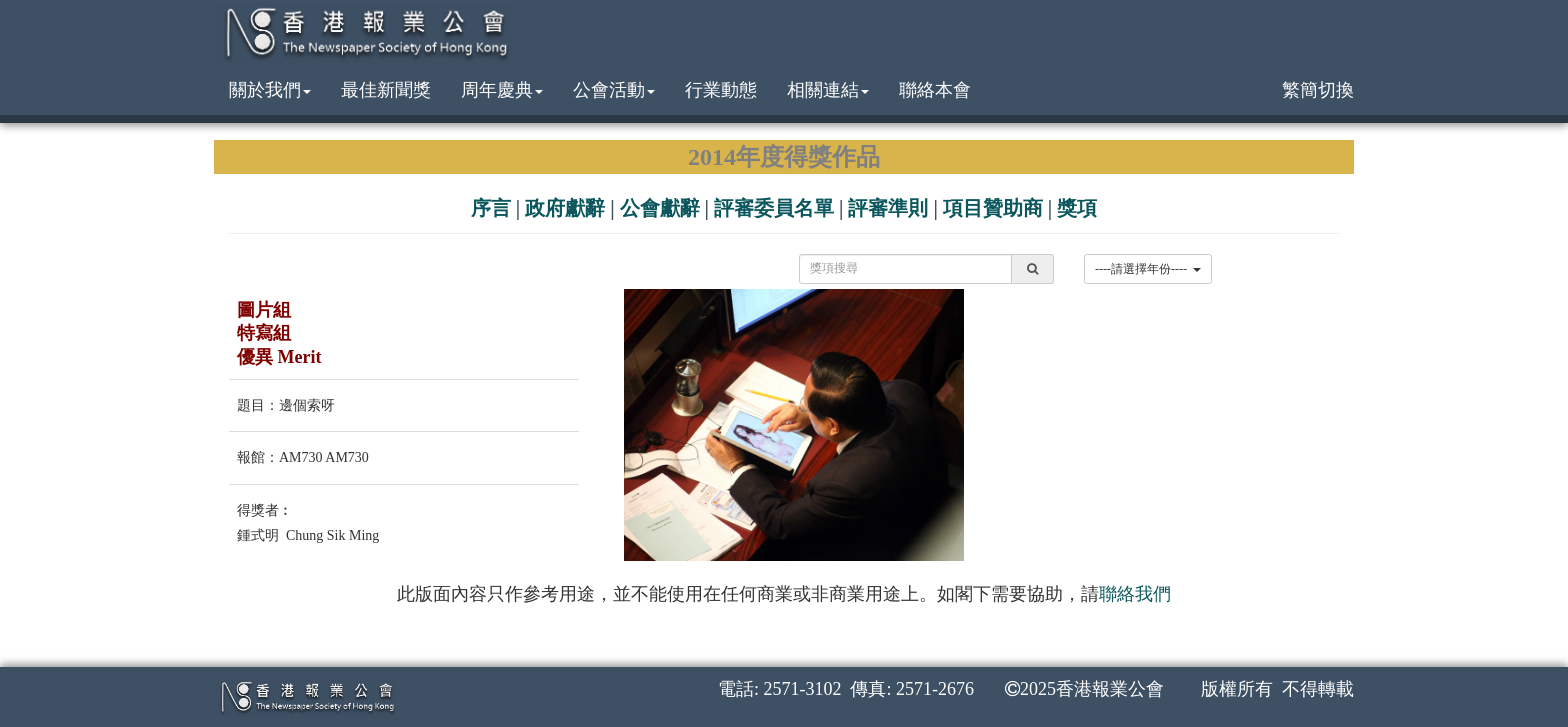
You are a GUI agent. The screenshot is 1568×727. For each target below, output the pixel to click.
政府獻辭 (565, 208)
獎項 (1077, 208)
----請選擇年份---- (1148, 269)
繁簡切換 (1318, 90)
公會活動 (614, 90)
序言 (491, 208)
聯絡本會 (935, 90)
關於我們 (270, 90)
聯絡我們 (1135, 594)
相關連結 (828, 90)
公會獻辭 (660, 208)
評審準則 (888, 208)
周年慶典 (502, 90)
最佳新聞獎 (386, 90)
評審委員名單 (774, 208)
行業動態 (721, 90)
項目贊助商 (993, 208)
